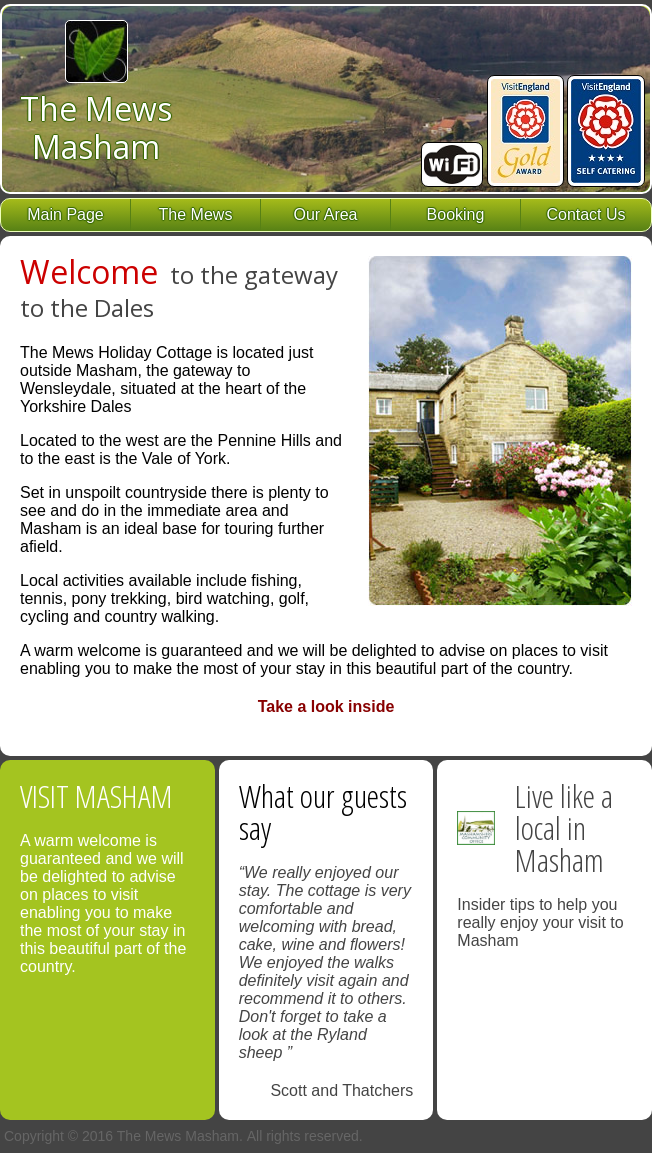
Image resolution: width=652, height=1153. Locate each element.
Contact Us (585, 214)
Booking (456, 214)
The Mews (196, 214)
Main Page (65, 214)
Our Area (325, 214)
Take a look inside (326, 706)
